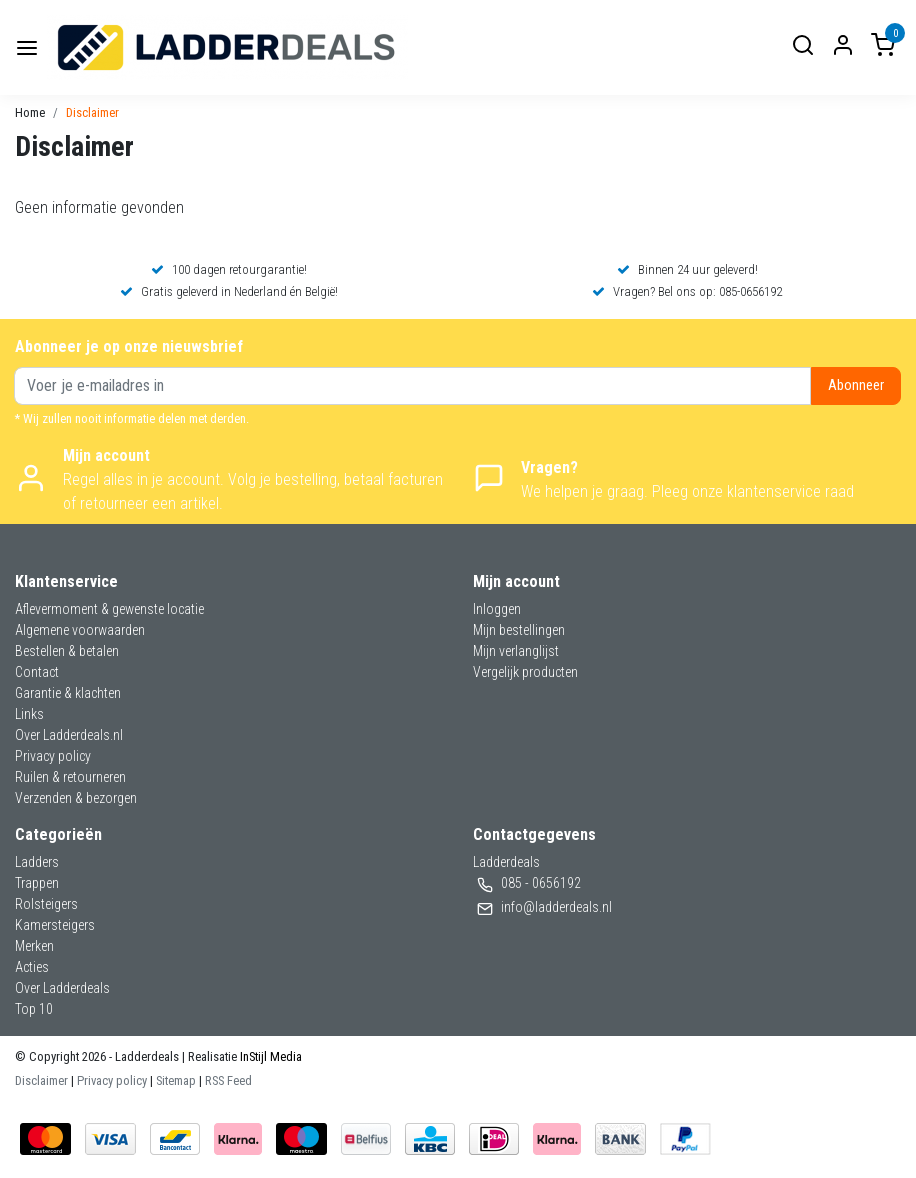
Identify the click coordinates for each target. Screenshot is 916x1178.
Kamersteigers (55, 925)
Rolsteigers (46, 904)
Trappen (37, 883)
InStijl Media (269, 1056)
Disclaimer (92, 112)
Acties (32, 967)
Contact (37, 672)
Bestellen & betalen (67, 651)
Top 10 (34, 1009)
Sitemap (176, 1080)
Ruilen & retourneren (70, 777)
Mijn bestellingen (519, 630)
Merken (34, 946)
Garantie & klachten (68, 693)
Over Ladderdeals (62, 988)
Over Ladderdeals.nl (69, 735)
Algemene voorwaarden (80, 630)
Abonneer (856, 385)
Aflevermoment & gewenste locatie (109, 609)
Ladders (37, 862)
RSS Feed (228, 1080)
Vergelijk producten (525, 672)
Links (29, 714)
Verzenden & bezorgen (76, 798)
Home (30, 112)
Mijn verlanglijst (516, 651)
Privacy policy (53, 756)
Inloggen (497, 609)
